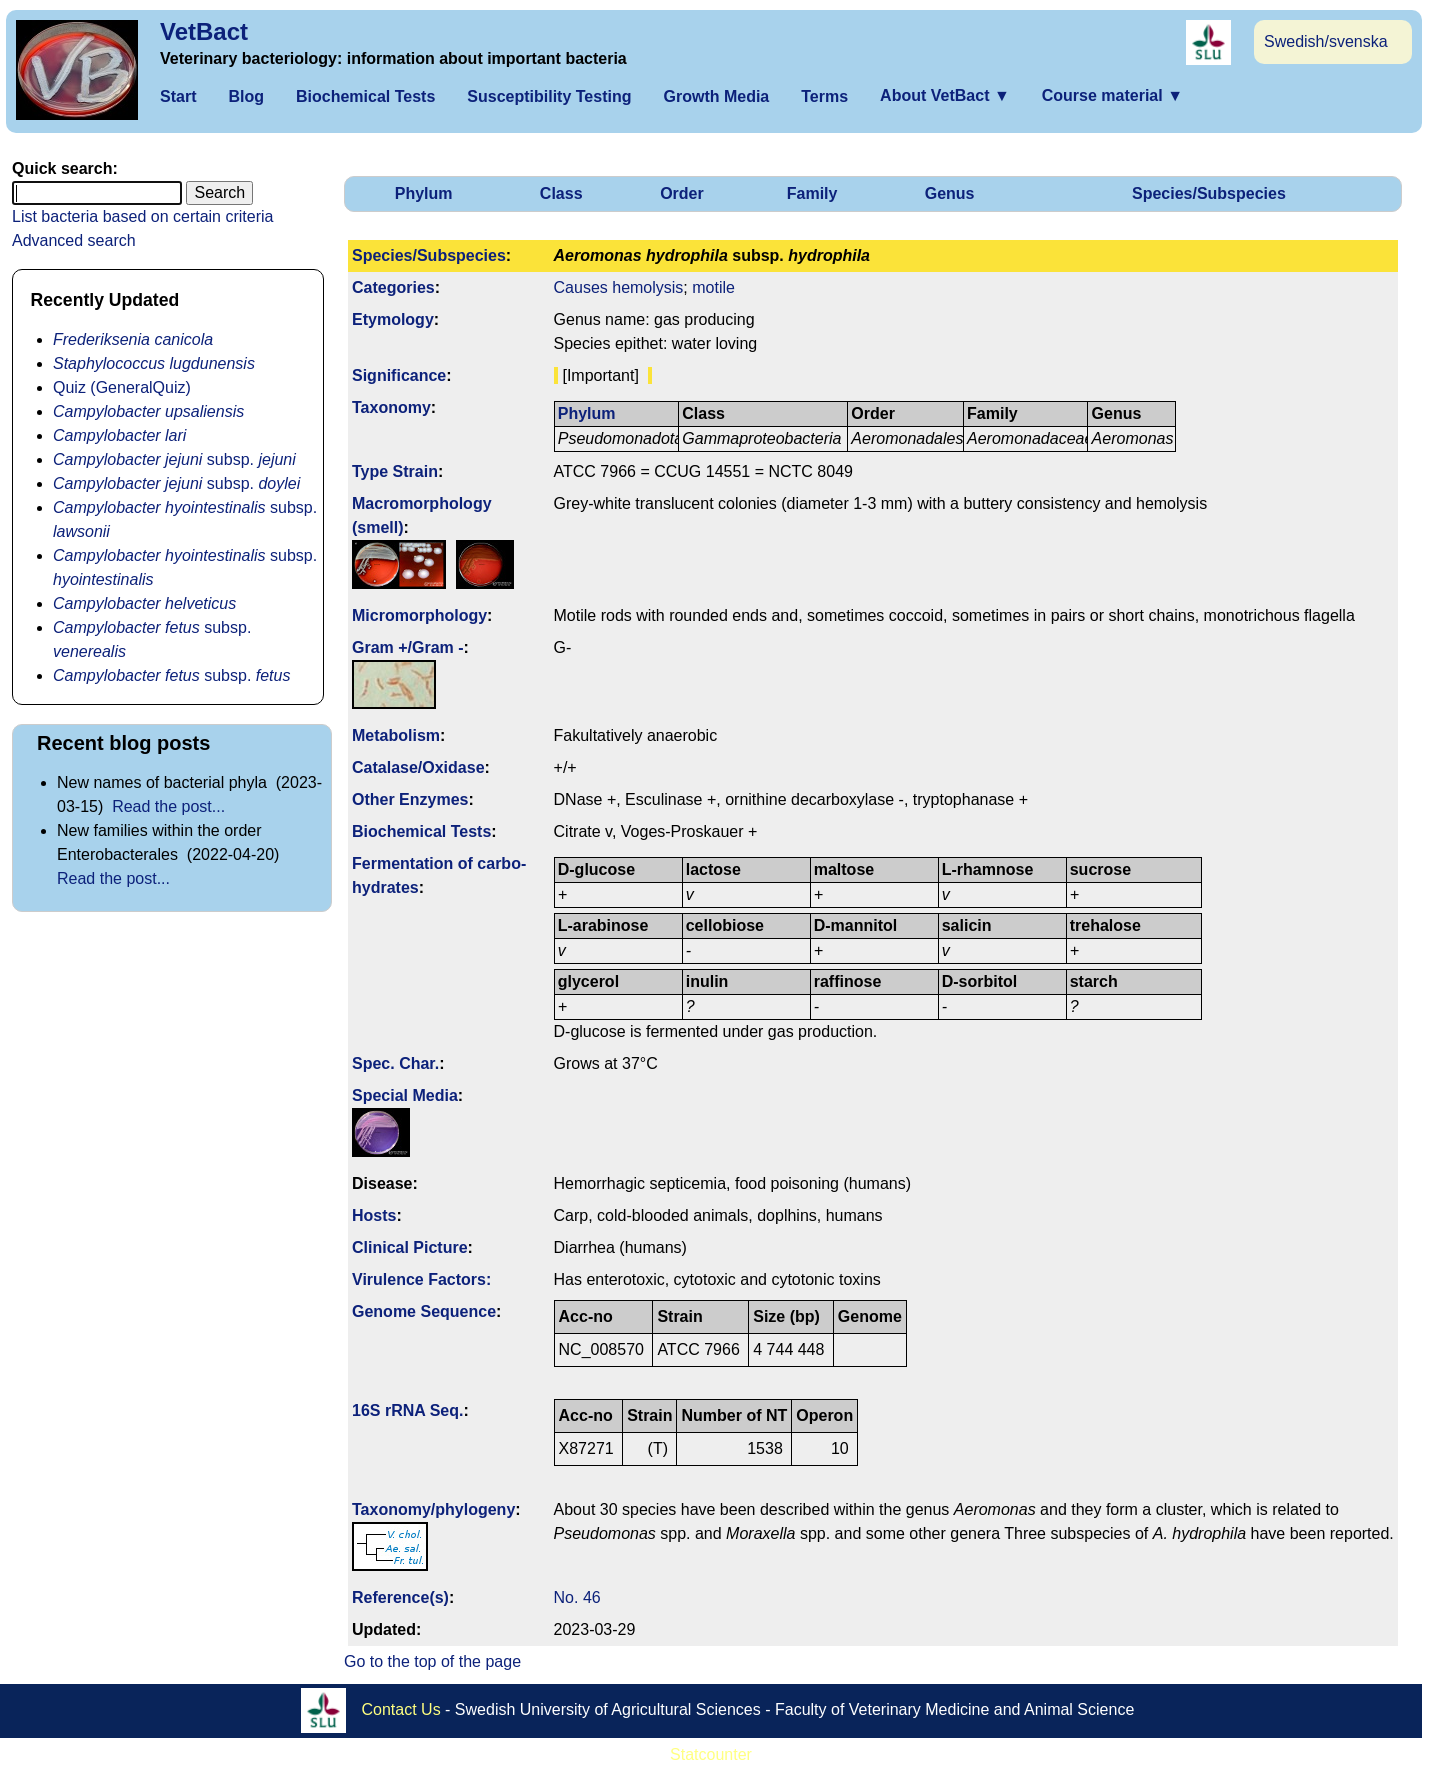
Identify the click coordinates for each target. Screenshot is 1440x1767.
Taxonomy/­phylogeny (433, 1509)
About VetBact (945, 95)
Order (682, 193)
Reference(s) (400, 1597)
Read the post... (168, 806)
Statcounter (711, 1754)
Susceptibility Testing (549, 96)
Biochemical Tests (365, 96)
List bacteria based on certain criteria (142, 216)
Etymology (393, 319)
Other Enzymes (410, 799)
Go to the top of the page (432, 1661)
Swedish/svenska (1326, 41)
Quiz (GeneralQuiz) (122, 387)
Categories (393, 287)
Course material (1112, 95)
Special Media (405, 1095)
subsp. (174, 459)
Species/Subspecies (1209, 193)
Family (812, 193)
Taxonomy (391, 407)
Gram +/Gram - (408, 647)
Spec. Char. (395, 1063)
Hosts (374, 1215)
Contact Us (401, 1709)
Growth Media (716, 96)
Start (178, 96)
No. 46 (577, 1597)
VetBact (204, 31)
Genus (950, 193)
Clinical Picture (410, 1247)
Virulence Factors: (421, 1279)
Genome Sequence (424, 1311)
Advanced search (74, 240)
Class (561, 193)
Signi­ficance (399, 375)
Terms (824, 96)
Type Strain (395, 471)
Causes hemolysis (619, 287)
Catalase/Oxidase (418, 767)
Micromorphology (419, 615)
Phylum (424, 193)
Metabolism (396, 735)
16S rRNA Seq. (407, 1410)
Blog (246, 96)
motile (713, 287)
